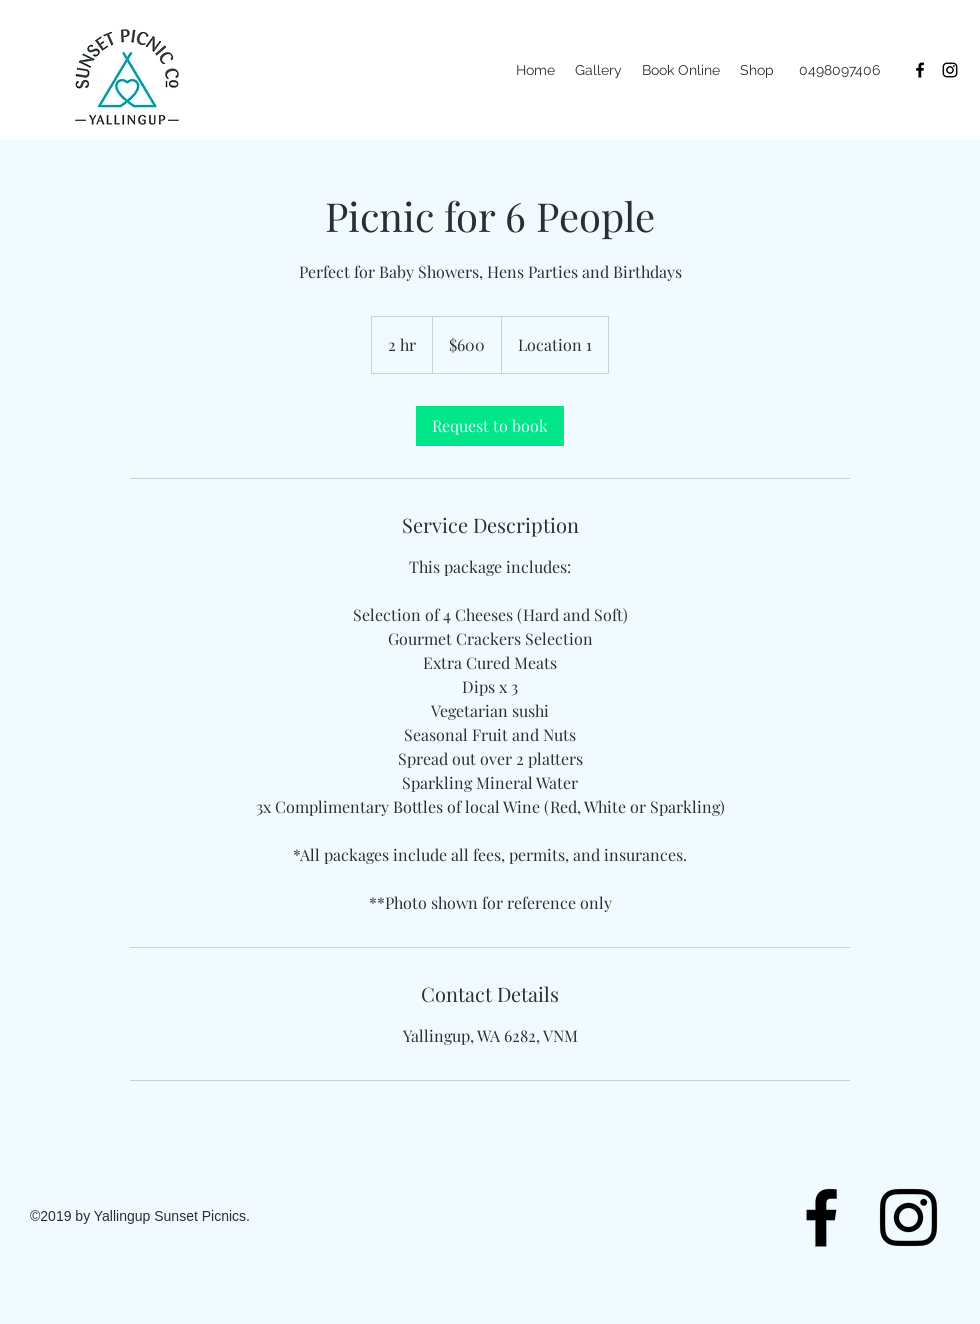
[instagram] (950, 70)
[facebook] (920, 70)
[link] (490, 426)
